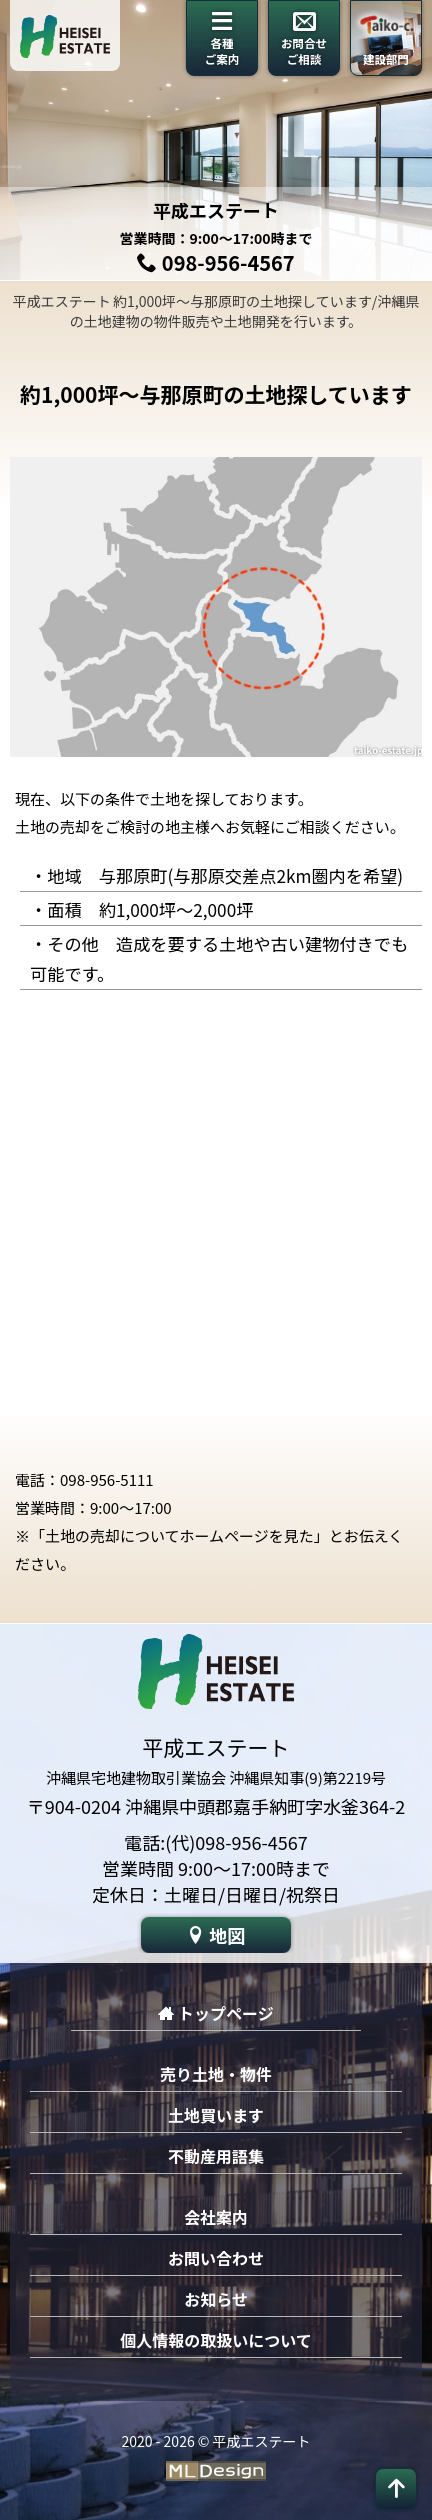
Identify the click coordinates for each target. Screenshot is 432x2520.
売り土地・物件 (216, 2074)
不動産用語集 (216, 2156)
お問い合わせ (216, 2258)
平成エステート (216, 210)
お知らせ (216, 2299)
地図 (216, 1935)
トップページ (215, 2013)
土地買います (216, 2115)
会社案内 (216, 2217)
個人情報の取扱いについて (216, 2340)
